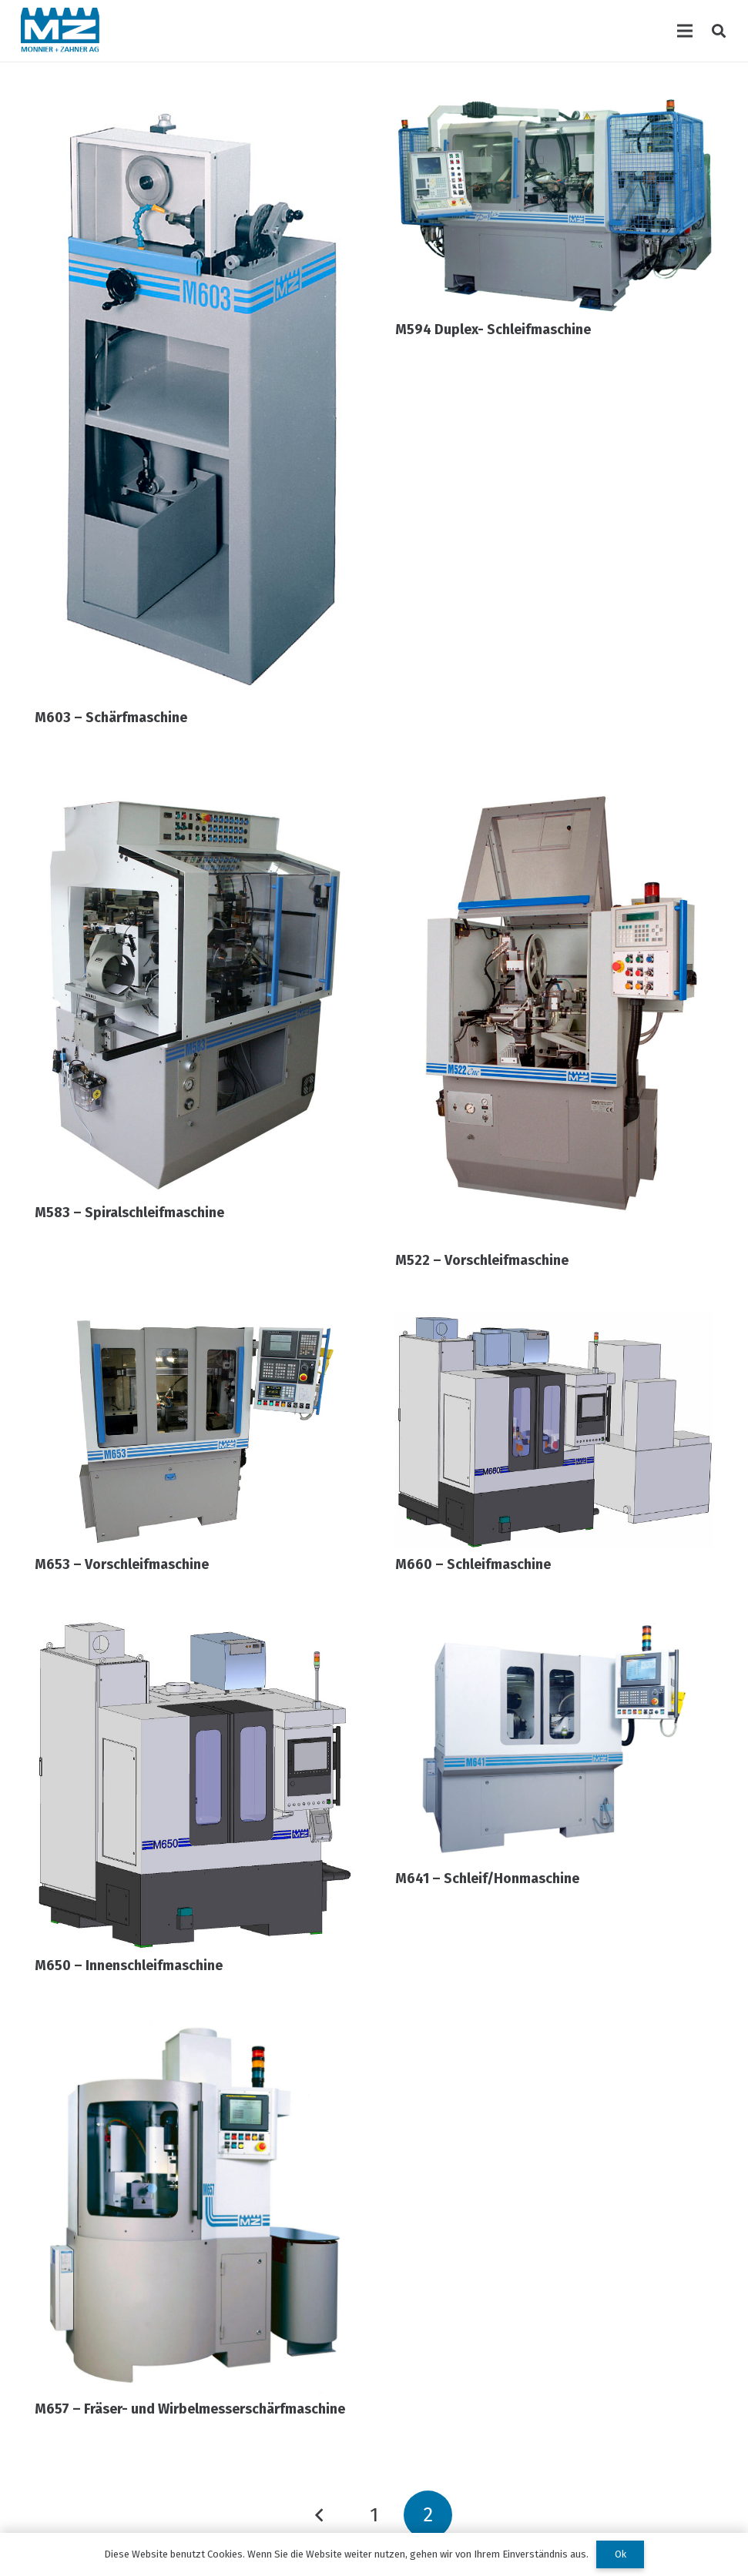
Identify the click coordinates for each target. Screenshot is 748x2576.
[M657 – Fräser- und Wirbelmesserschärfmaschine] (194, 2026)
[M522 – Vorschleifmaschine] (554, 779)
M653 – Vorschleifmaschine (122, 1564)
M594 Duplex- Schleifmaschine (493, 329)
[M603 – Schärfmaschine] (194, 107)
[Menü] (685, 31)
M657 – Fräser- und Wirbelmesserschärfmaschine (190, 2408)
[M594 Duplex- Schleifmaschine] (554, 107)
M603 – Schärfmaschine (111, 717)
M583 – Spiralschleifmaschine (129, 1212)
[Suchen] (718, 31)
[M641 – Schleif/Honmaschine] (554, 1626)
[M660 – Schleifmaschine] (554, 1321)
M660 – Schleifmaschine (473, 1564)
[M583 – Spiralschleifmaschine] (194, 779)
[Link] (60, 31)
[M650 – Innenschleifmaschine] (194, 1626)
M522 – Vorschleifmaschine (482, 1260)
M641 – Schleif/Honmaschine (487, 1878)
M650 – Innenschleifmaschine (129, 1965)
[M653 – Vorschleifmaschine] (194, 1321)
